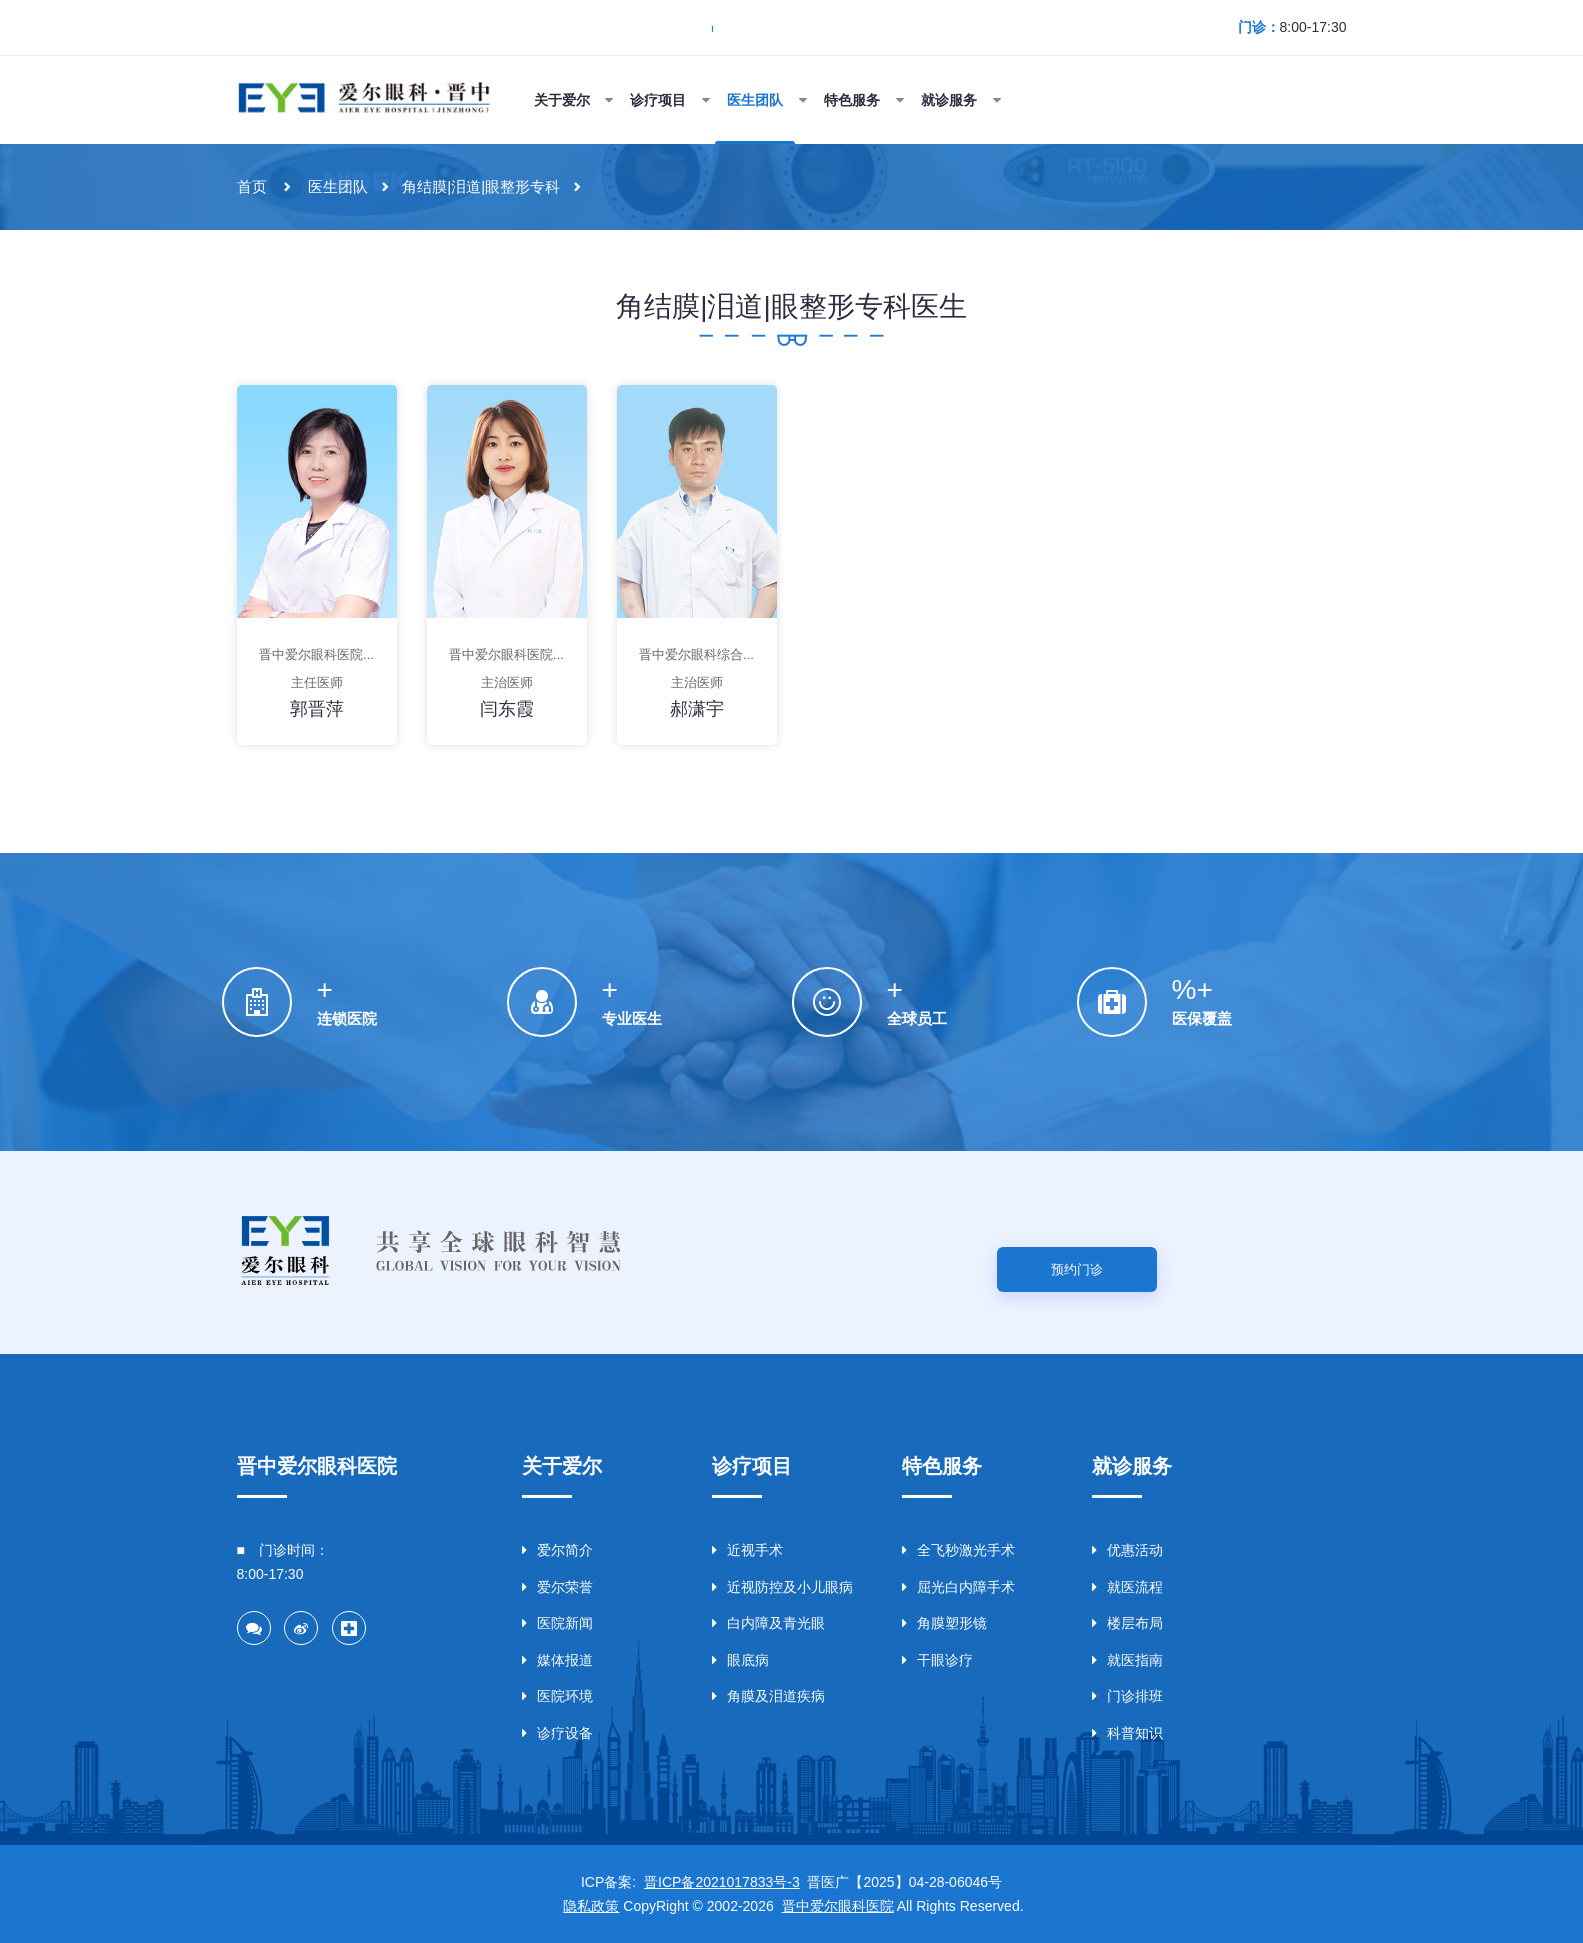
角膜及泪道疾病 (768, 1696)
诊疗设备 (557, 1733)
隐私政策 (591, 1906)
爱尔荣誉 (557, 1587)
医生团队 (338, 186)
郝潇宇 (697, 709)
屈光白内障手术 (958, 1587)
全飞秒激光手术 (958, 1550)
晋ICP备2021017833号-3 (722, 1882)
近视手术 (747, 1550)
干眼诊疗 (937, 1660)
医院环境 (557, 1696)
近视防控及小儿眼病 (782, 1587)
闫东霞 (507, 709)
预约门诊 (1077, 1269)
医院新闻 (557, 1623)
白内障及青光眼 (768, 1623)
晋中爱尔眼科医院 (838, 1906)
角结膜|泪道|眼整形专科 (481, 186)
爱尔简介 (557, 1550)
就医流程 (1127, 1587)
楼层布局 (1127, 1623)
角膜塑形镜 (944, 1623)
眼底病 (740, 1660)
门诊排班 (1127, 1696)
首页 (252, 186)
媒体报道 (557, 1660)
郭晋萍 (317, 709)
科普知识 (1127, 1733)
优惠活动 (1127, 1550)
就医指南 (1127, 1660)
